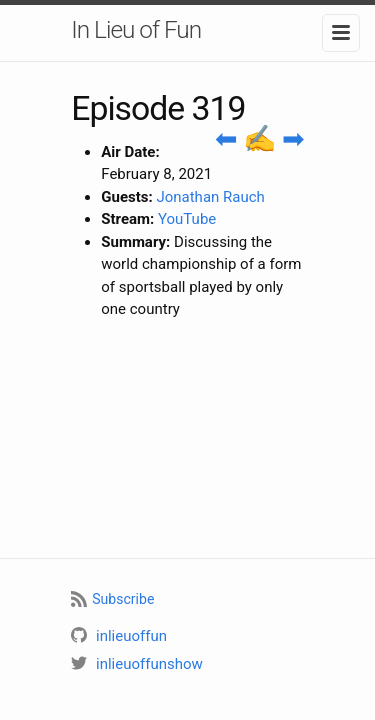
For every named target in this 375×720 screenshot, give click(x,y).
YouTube (187, 219)
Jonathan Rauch (210, 197)
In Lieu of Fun (136, 29)
